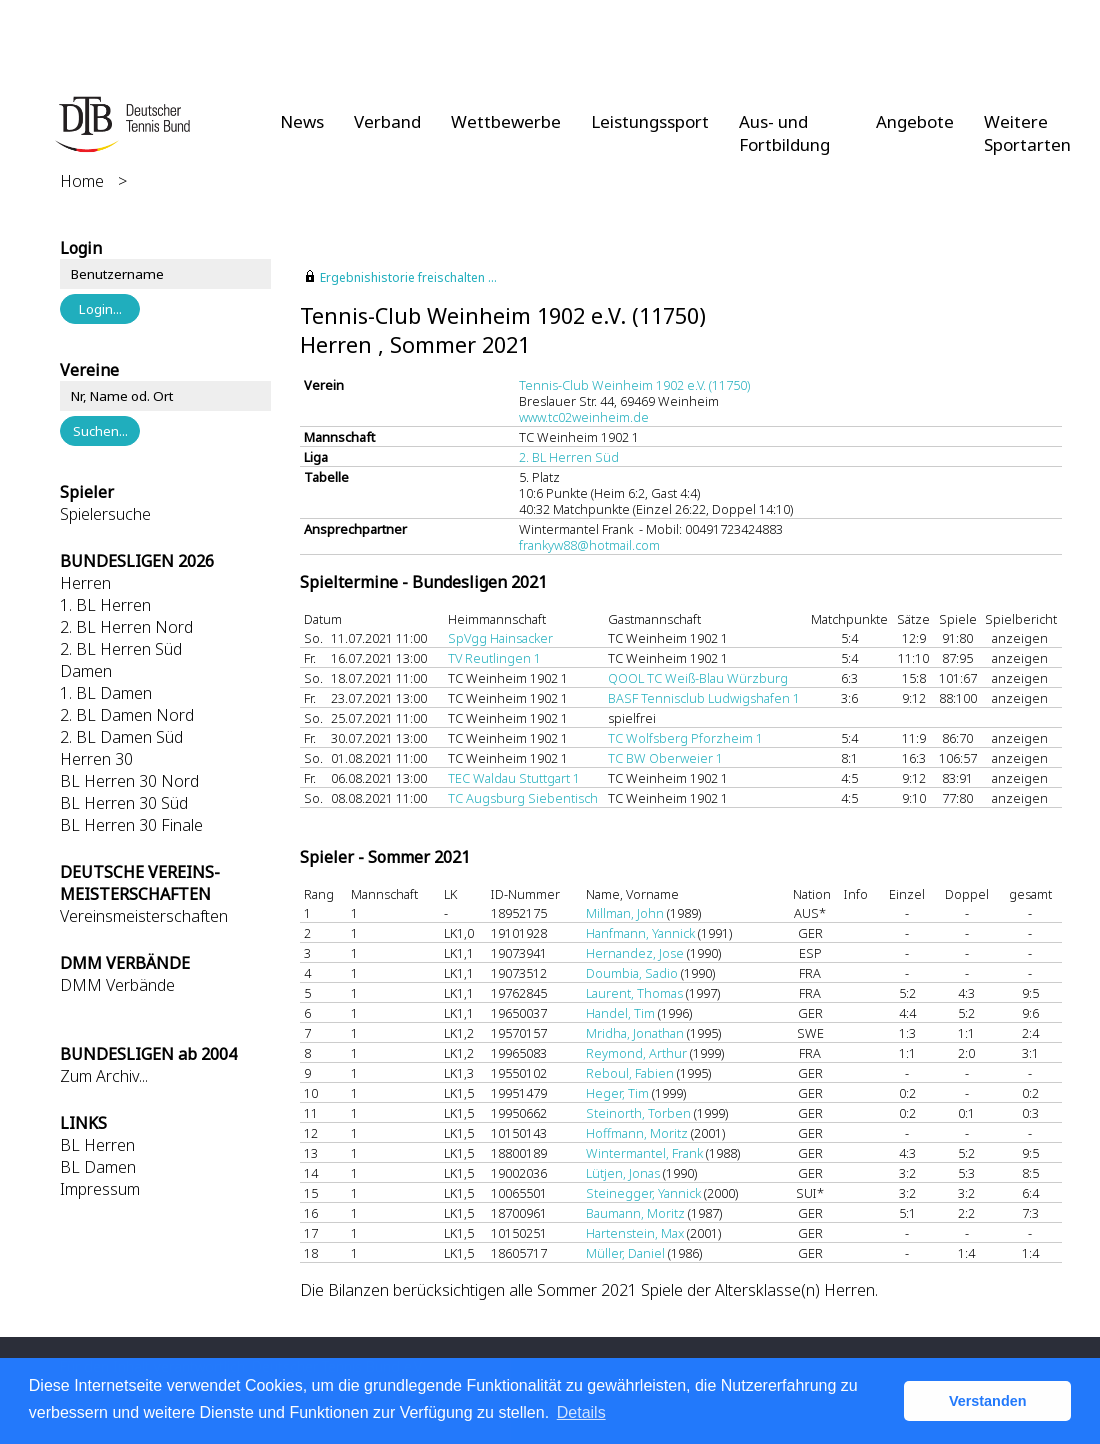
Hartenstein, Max (635, 1233)
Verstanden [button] (988, 1401)
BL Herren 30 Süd (124, 803)
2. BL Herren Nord (126, 627)
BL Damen (98, 1167)
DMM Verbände (117, 985)
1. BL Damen (106, 693)
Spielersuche (105, 514)
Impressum (100, 1189)
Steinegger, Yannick (643, 1193)
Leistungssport (650, 121)
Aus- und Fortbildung (784, 133)
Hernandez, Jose (635, 953)
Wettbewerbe (506, 121)
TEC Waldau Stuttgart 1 (514, 778)
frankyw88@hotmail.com (589, 545)
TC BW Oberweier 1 (665, 758)
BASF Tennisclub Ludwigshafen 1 (704, 698)
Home (82, 181)
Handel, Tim (620, 1013)
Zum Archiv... (104, 1076)
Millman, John (625, 913)
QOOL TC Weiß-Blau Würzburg (698, 678)
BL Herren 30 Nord (129, 781)
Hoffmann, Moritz (637, 1133)
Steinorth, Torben (638, 1113)
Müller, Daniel (625, 1253)
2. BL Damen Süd (121, 737)
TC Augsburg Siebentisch (523, 798)
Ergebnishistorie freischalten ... (408, 277)
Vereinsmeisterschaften (144, 916)
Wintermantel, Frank (644, 1153)
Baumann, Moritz (635, 1213)
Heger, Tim (617, 1093)
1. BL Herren (105, 605)
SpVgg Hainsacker (500, 638)
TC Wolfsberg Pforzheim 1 (685, 738)
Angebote (915, 121)
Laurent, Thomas (634, 993)
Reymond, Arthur (636, 1053)
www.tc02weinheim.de (584, 417)
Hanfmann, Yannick (640, 933)
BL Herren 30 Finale (131, 825)
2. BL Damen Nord (127, 715)
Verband (387, 121)
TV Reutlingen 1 (494, 658)
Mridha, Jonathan (635, 1033)
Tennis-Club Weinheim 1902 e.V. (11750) (634, 385)
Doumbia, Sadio (632, 973)
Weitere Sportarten (1027, 133)
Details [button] (581, 1412)
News (302, 121)
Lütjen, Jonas (623, 1173)
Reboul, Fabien (630, 1073)
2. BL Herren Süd (121, 649)
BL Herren (97, 1145)
